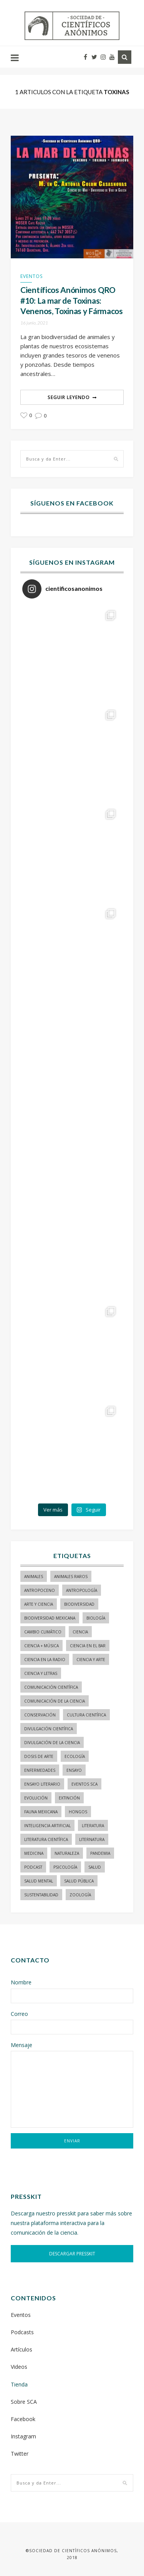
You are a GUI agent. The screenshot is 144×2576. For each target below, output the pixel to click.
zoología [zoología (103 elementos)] (80, 1894)
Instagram (23, 2436)
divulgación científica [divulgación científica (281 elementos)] (48, 1728)
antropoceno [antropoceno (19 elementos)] (39, 1590)
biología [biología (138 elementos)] (95, 1618)
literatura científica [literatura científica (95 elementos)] (46, 1839)
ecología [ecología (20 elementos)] (75, 1756)
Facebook (23, 2419)
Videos (19, 2366)
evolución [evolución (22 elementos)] (36, 1798)
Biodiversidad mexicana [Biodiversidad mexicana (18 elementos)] (49, 1618)
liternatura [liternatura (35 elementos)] (91, 1839)
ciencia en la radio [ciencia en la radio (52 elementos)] (44, 1659)
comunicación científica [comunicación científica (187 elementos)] (51, 1687)
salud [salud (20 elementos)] (94, 1867)
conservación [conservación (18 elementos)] (40, 1715)
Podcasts (22, 2332)
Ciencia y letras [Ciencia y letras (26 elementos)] (40, 1673)
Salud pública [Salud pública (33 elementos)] (79, 1881)
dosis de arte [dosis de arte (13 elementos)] (38, 1756)
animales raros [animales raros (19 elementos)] (71, 1576)
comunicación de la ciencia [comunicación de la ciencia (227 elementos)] (54, 1701)
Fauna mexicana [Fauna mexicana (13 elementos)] (41, 1811)
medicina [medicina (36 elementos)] (33, 1853)
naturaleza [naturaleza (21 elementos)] (67, 1853)
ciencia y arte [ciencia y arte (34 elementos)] (90, 1659)
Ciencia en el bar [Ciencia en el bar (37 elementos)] (88, 1645)
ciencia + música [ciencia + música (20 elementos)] (41, 1645)
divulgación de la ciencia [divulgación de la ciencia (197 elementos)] (52, 1742)
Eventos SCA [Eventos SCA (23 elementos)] (84, 1784)
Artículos (21, 2349)
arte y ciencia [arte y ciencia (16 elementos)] (38, 1604)
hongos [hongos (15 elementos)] (78, 1811)
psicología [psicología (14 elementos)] (65, 1867)
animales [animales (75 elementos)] (33, 1576)
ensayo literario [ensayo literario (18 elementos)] (42, 1784)
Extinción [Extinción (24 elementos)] (69, 1798)
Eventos (31, 276)
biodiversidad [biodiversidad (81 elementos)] (79, 1604)
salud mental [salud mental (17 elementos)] (38, 1881)
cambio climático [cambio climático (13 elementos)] (42, 1632)
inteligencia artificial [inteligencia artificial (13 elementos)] (47, 1825)
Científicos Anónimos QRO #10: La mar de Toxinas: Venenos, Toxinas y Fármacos (71, 300)
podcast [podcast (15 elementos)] (33, 1867)
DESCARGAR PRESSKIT (72, 2253)
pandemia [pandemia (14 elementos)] (100, 1853)
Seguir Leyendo (69, 397)
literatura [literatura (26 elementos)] (93, 1825)
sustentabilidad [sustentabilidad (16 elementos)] (41, 1894)
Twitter (19, 2453)
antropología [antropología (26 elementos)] (81, 1590)
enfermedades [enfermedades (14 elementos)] (39, 1770)
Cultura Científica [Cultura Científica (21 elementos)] (86, 1715)
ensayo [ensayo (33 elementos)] (74, 1770)
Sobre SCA (24, 2401)
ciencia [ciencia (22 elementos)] (80, 1632)
